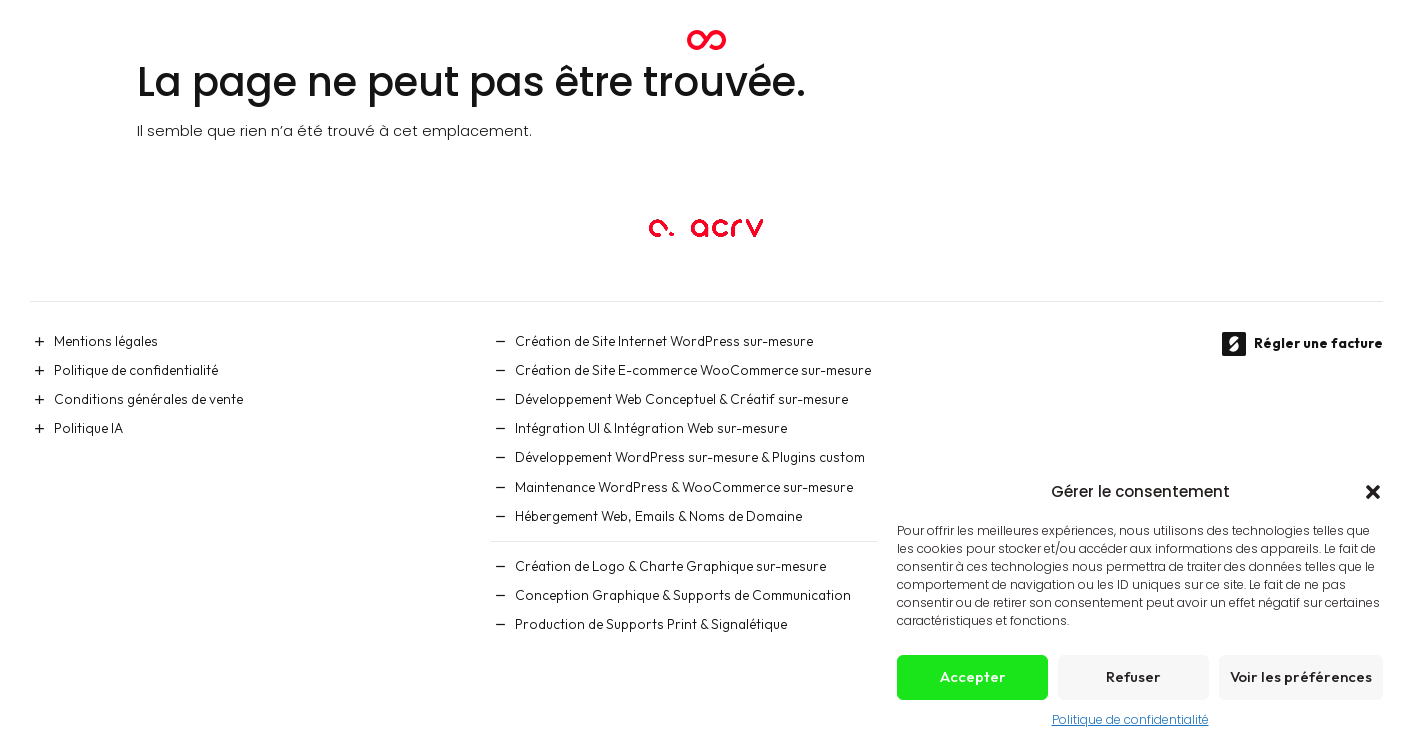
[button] (1373, 492)
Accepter (973, 676)
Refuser (1133, 676)
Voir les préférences (1301, 676)
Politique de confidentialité (1130, 719)
